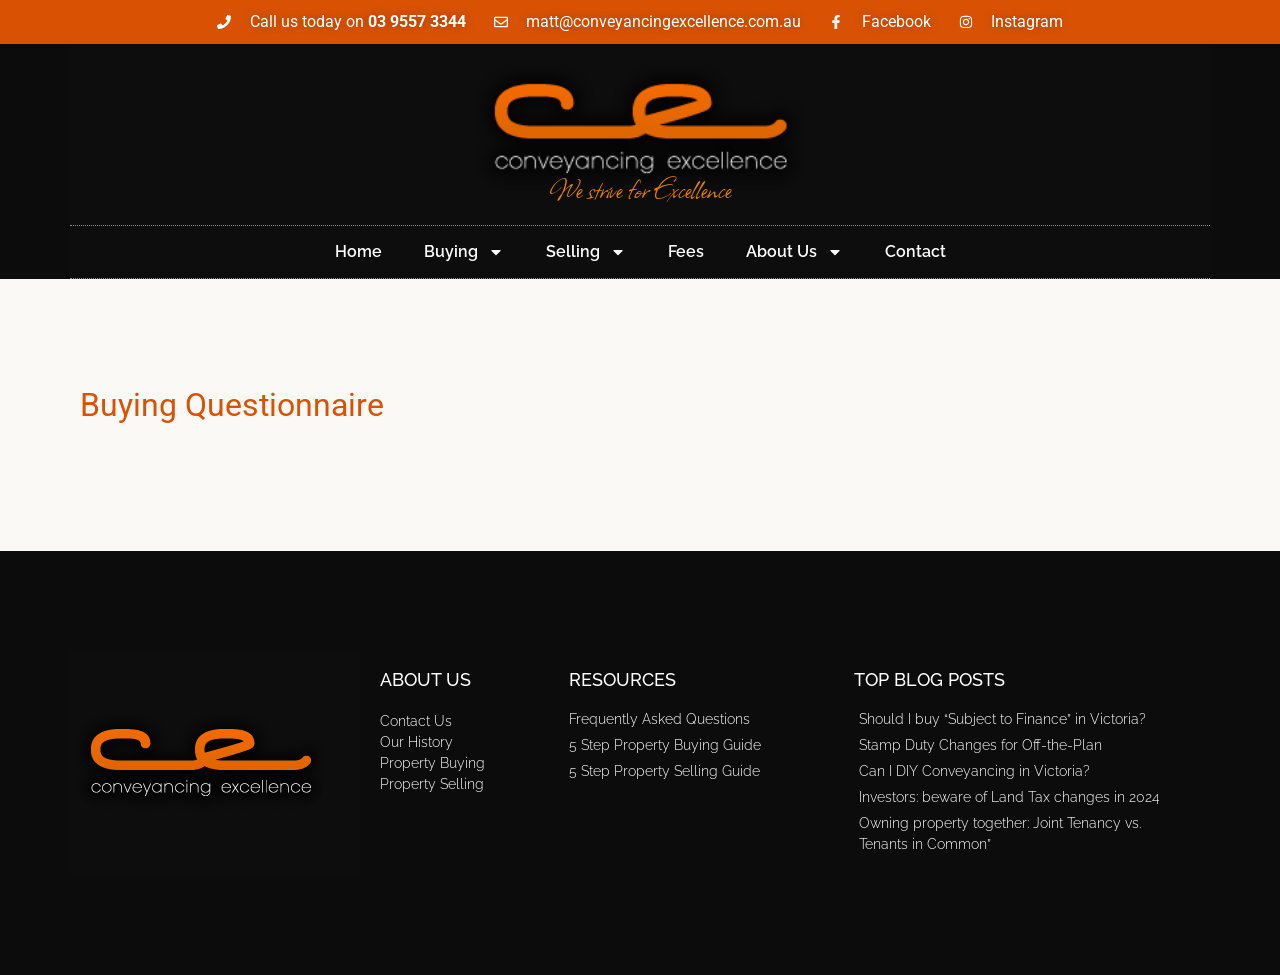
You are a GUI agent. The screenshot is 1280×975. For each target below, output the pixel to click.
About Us (794, 252)
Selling (586, 252)
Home (358, 251)
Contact (915, 251)
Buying (464, 252)
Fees (686, 251)
